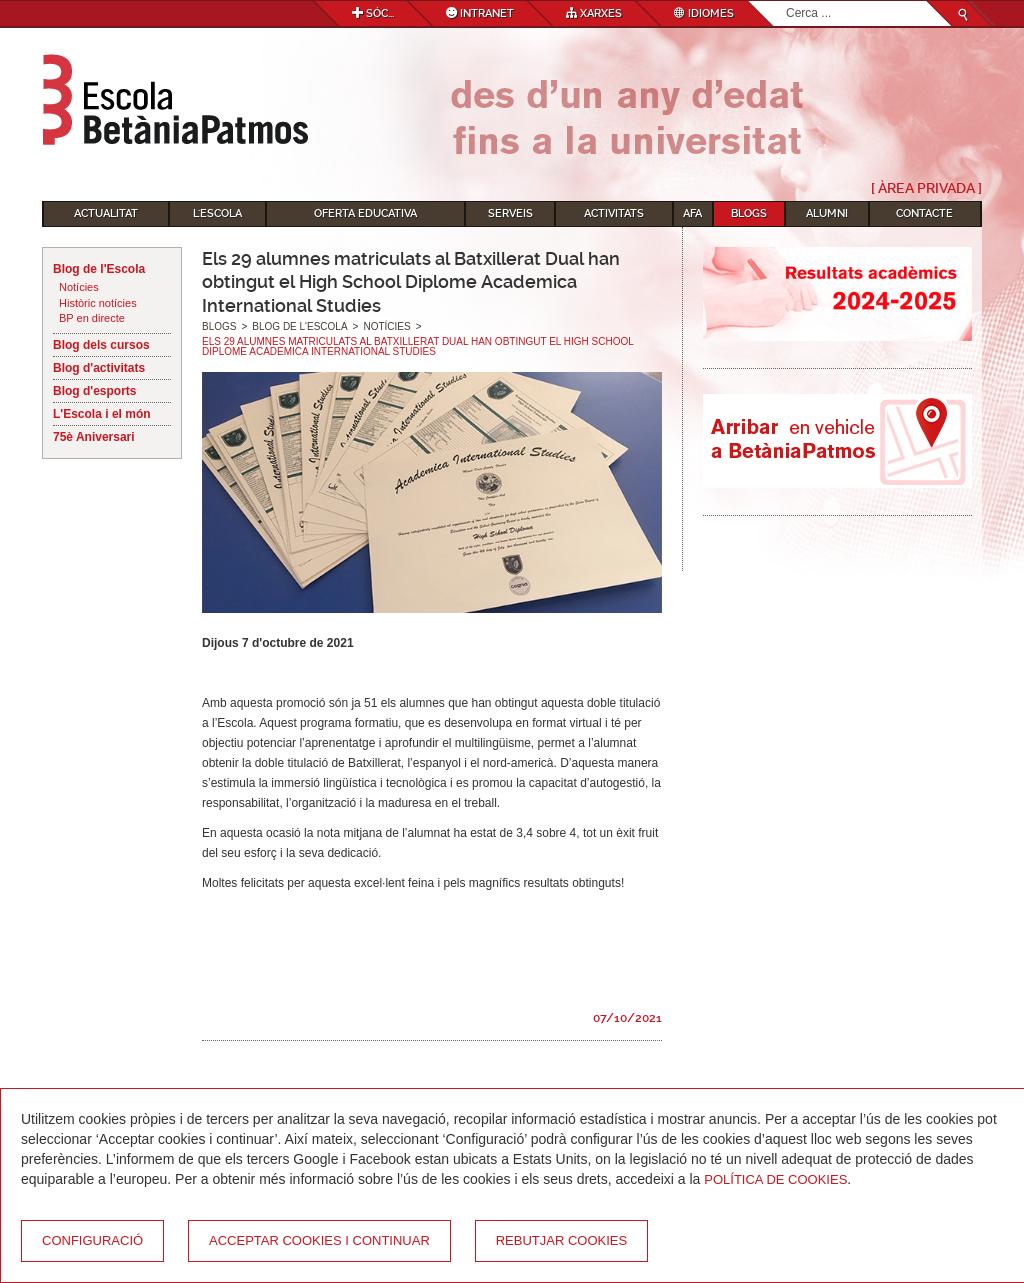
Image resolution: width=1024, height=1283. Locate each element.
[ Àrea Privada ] (926, 188)
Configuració (92, 1240)
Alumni (827, 213)
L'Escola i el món (102, 414)
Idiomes (704, 13)
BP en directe (92, 318)
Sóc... (373, 13)
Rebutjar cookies (561, 1240)
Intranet (480, 13)
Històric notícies (98, 303)
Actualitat (106, 213)
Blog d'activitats (99, 368)
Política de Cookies (775, 1179)
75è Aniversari (94, 437)
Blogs (749, 213)
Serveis (510, 213)
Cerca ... (786, 1)
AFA (692, 213)
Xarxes (594, 13)
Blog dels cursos (101, 345)
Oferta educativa (365, 213)
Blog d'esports (95, 391)
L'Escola (217, 213)
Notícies (79, 287)
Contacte (924, 213)
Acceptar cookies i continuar (319, 1240)
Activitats (614, 213)
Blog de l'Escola (99, 269)
